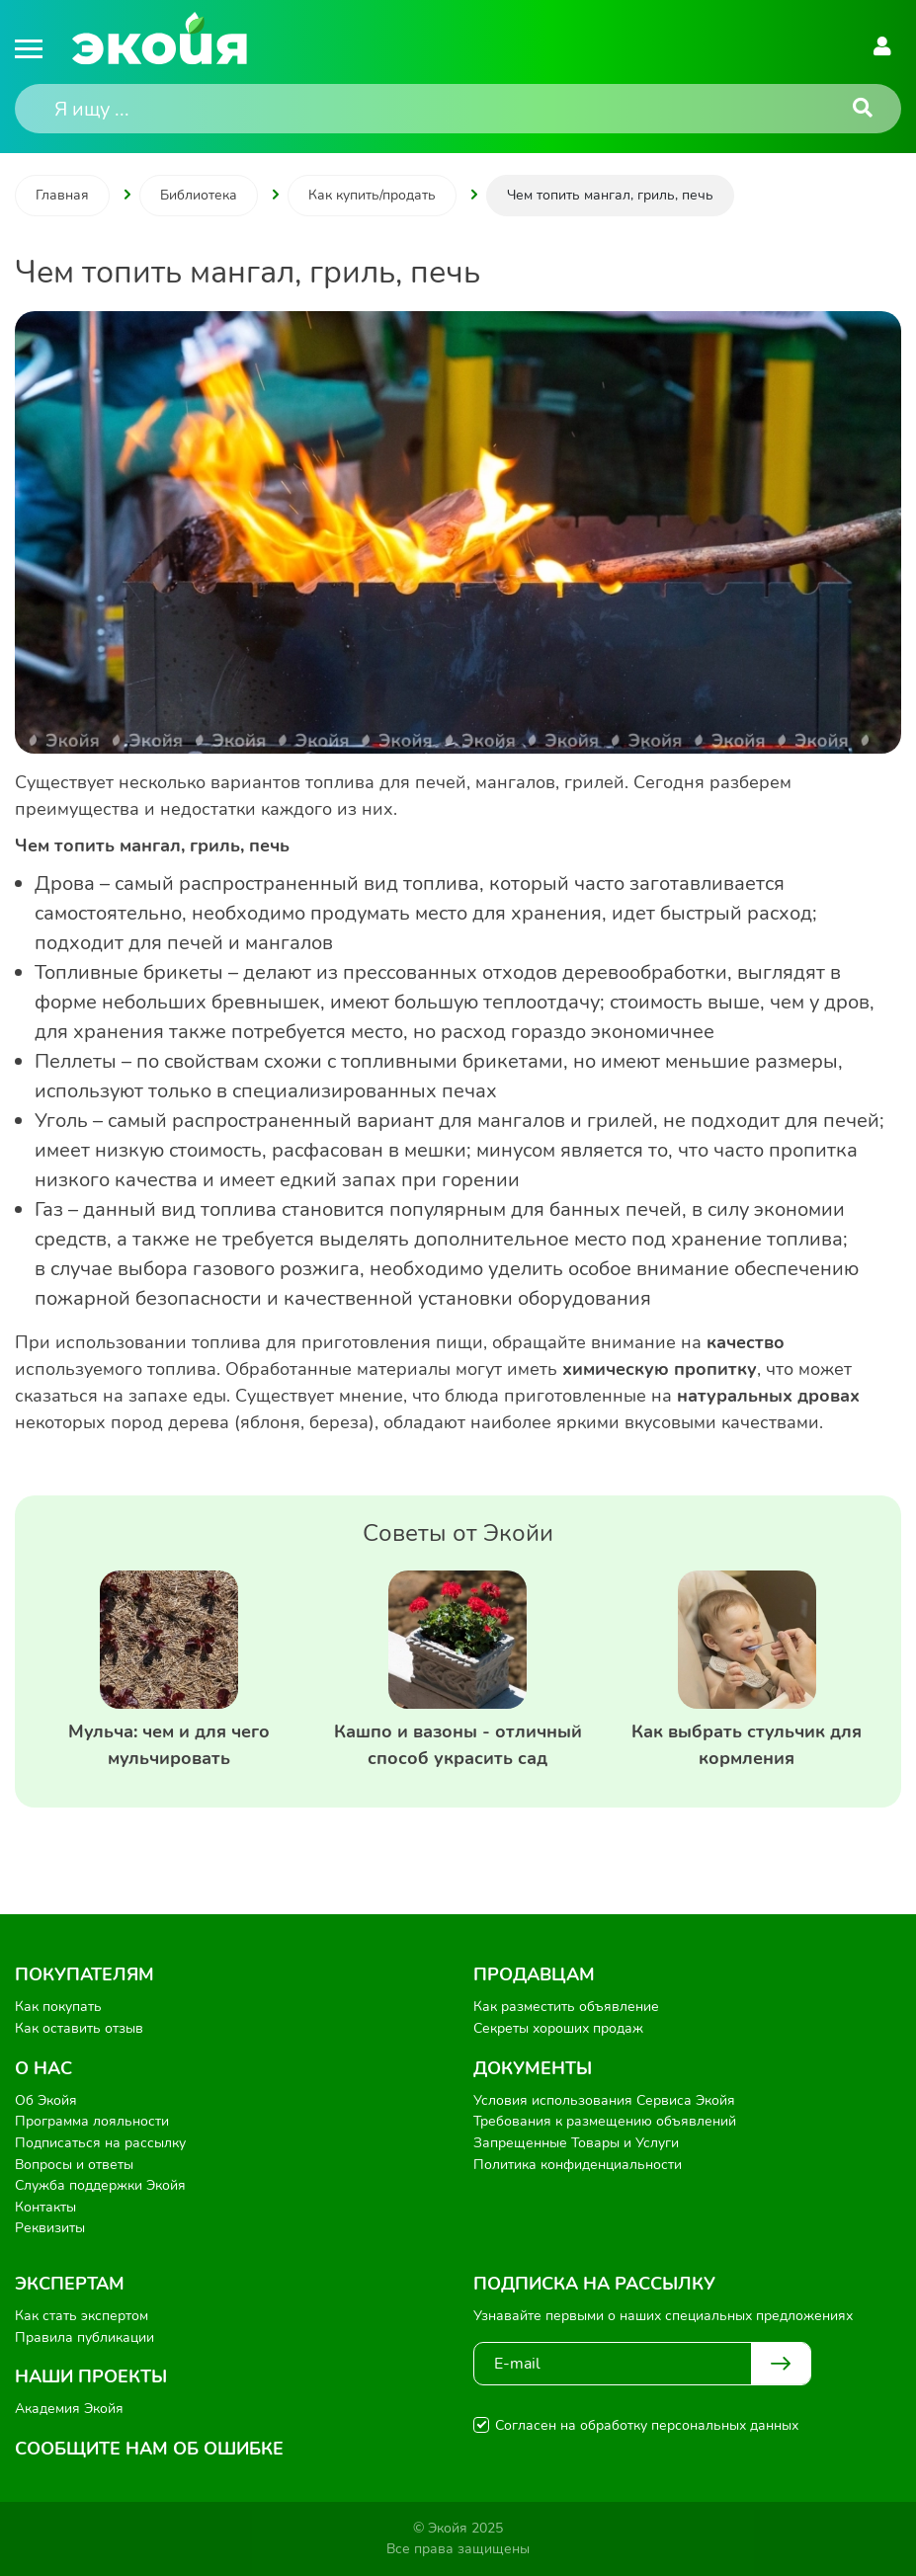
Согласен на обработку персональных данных (646, 2425)
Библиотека (198, 195)
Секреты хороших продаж (558, 2028)
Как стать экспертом (81, 2315)
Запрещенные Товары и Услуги (576, 2142)
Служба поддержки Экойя (100, 2185)
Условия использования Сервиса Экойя (604, 2100)
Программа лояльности (92, 2121)
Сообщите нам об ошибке (149, 2448)
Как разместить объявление (566, 2006)
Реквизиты (50, 2227)
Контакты (45, 2207)
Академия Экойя (69, 2408)
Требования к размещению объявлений (604, 2121)
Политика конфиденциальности (577, 2164)
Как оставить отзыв (79, 2028)
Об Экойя (46, 2100)
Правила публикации (84, 2337)
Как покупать (58, 2006)
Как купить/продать (372, 195)
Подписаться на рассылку (100, 2142)
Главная (62, 195)
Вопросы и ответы (74, 2164)
